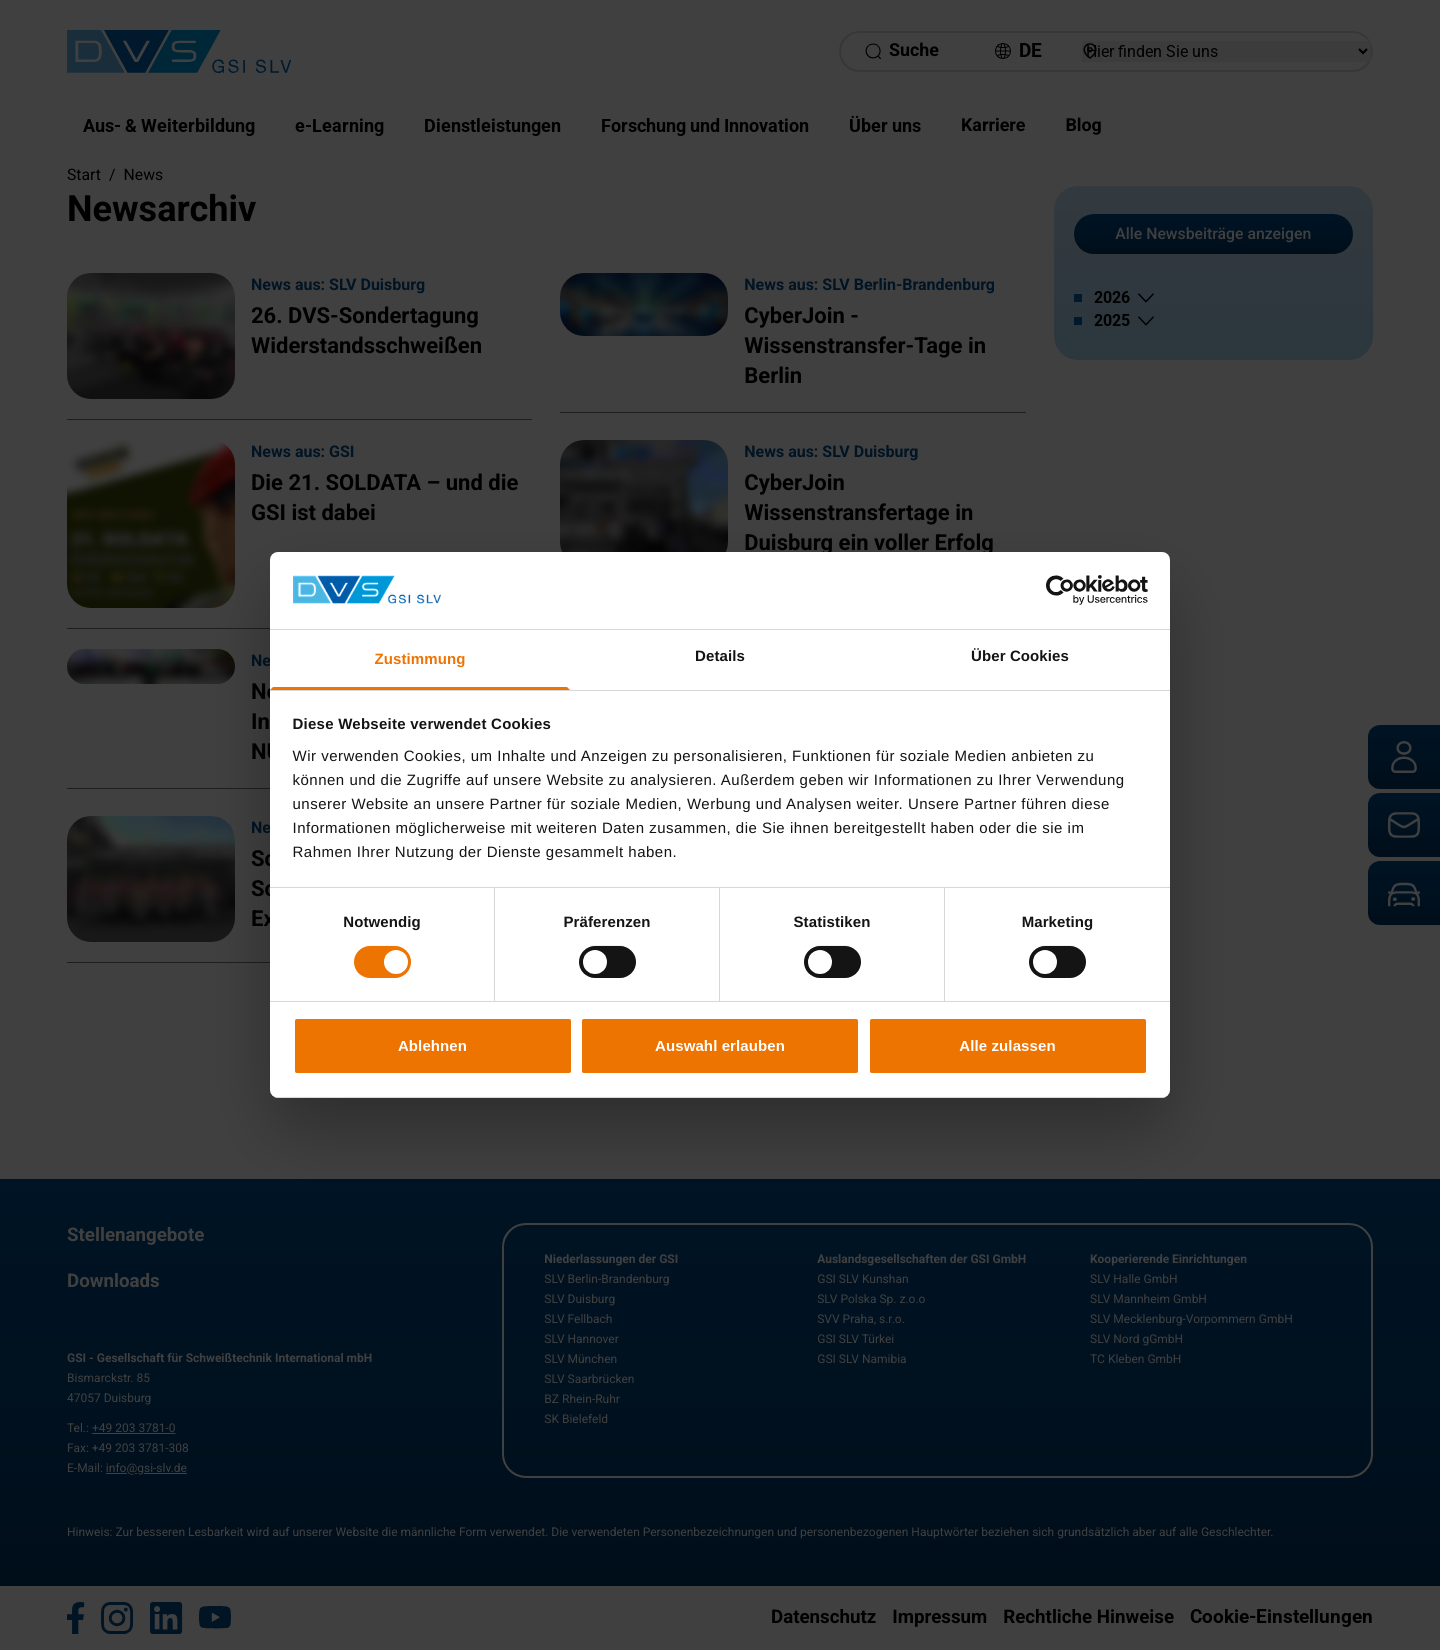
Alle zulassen (1007, 1045)
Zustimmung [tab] (420, 659)
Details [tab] (720, 656)
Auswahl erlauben (720, 1045)
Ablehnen (432, 1045)
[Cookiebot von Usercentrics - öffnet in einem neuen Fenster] (1060, 590)
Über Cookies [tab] (1020, 656)
